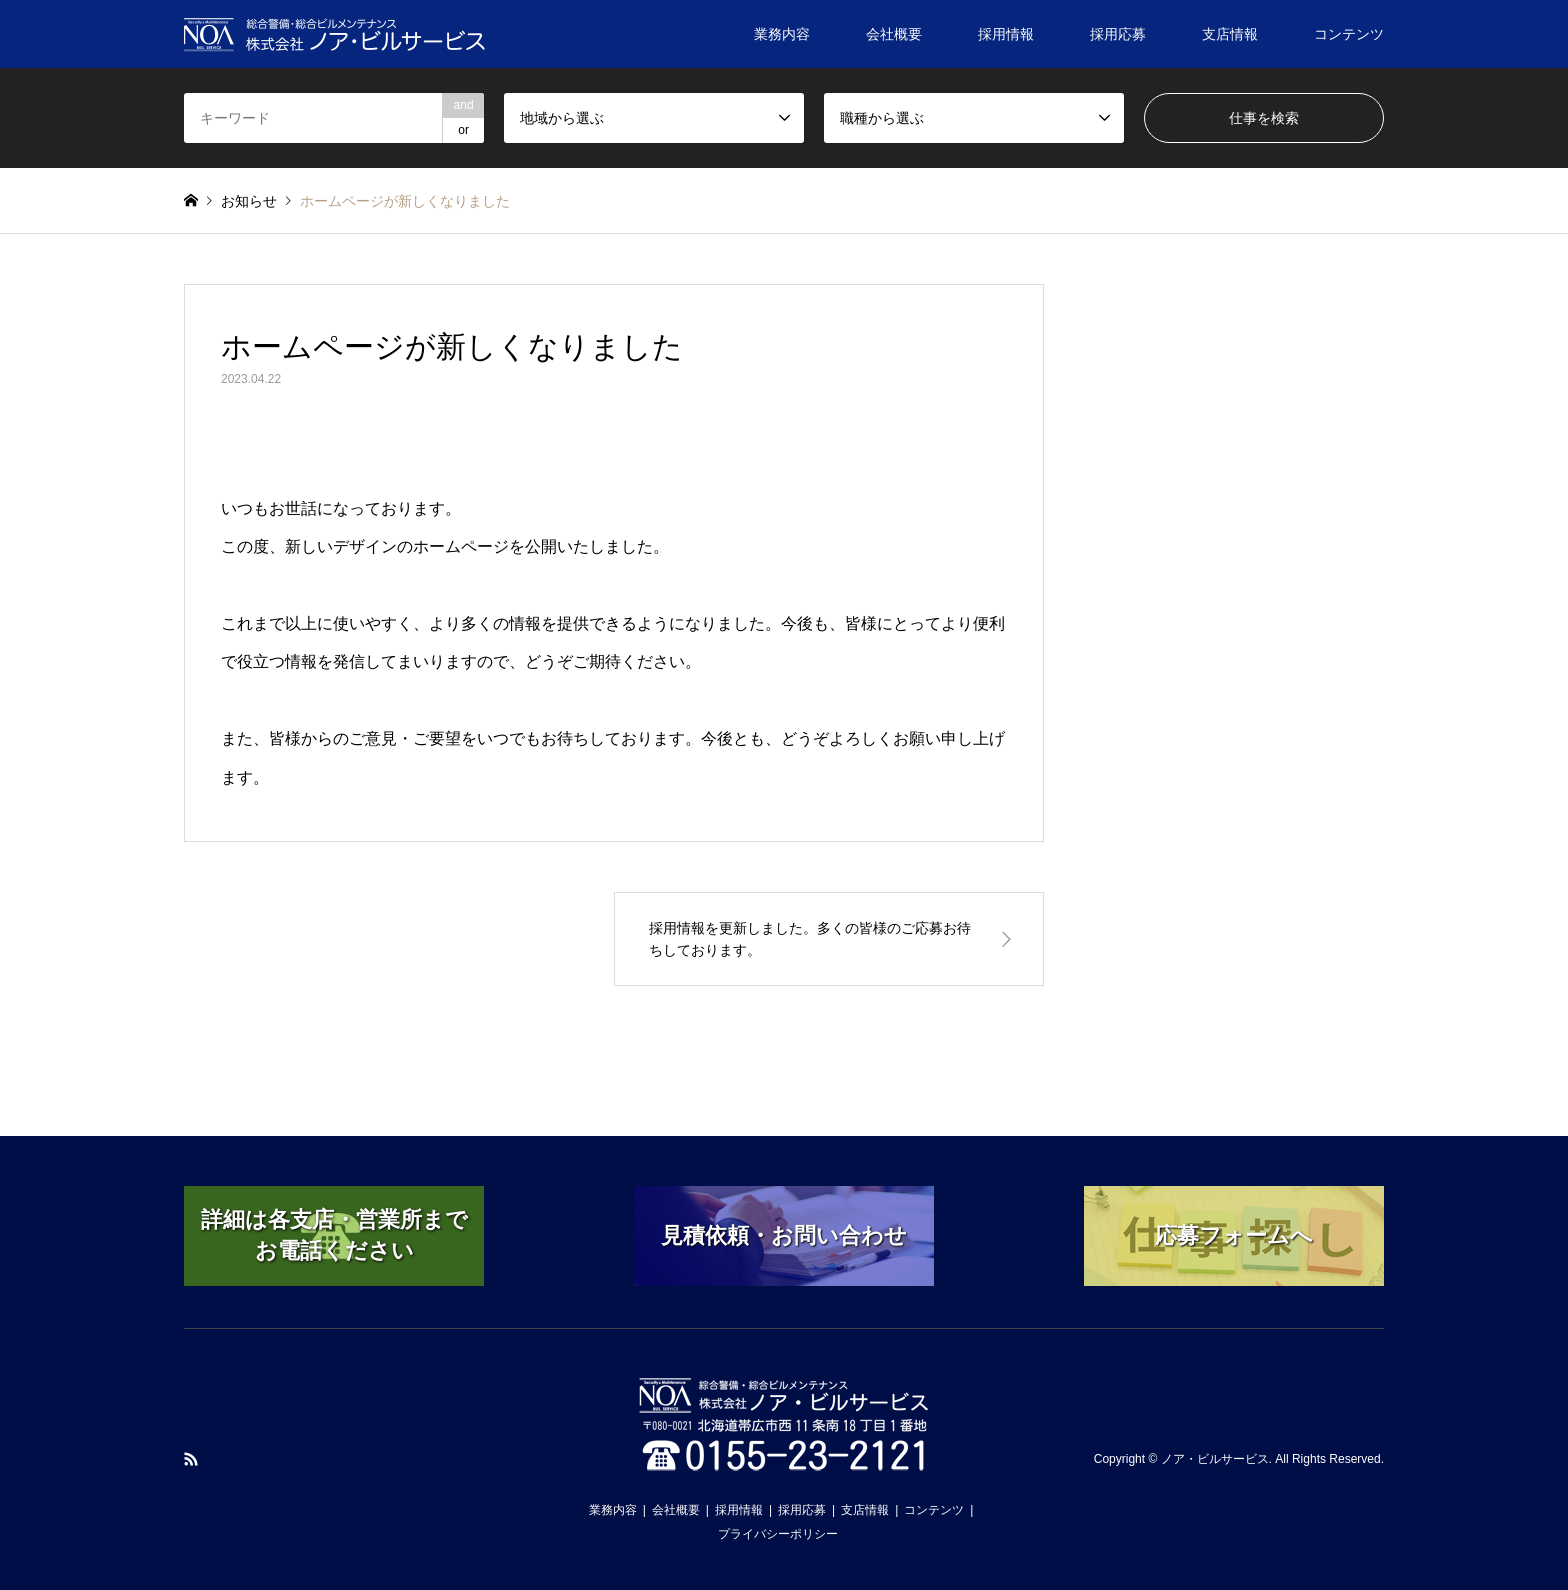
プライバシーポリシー (778, 1534)
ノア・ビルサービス (1215, 1459)
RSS (191, 1459)
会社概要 (894, 34)
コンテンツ (1349, 34)
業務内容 (782, 34)
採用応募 (1118, 34)
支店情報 (1230, 34)
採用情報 (1006, 34)
